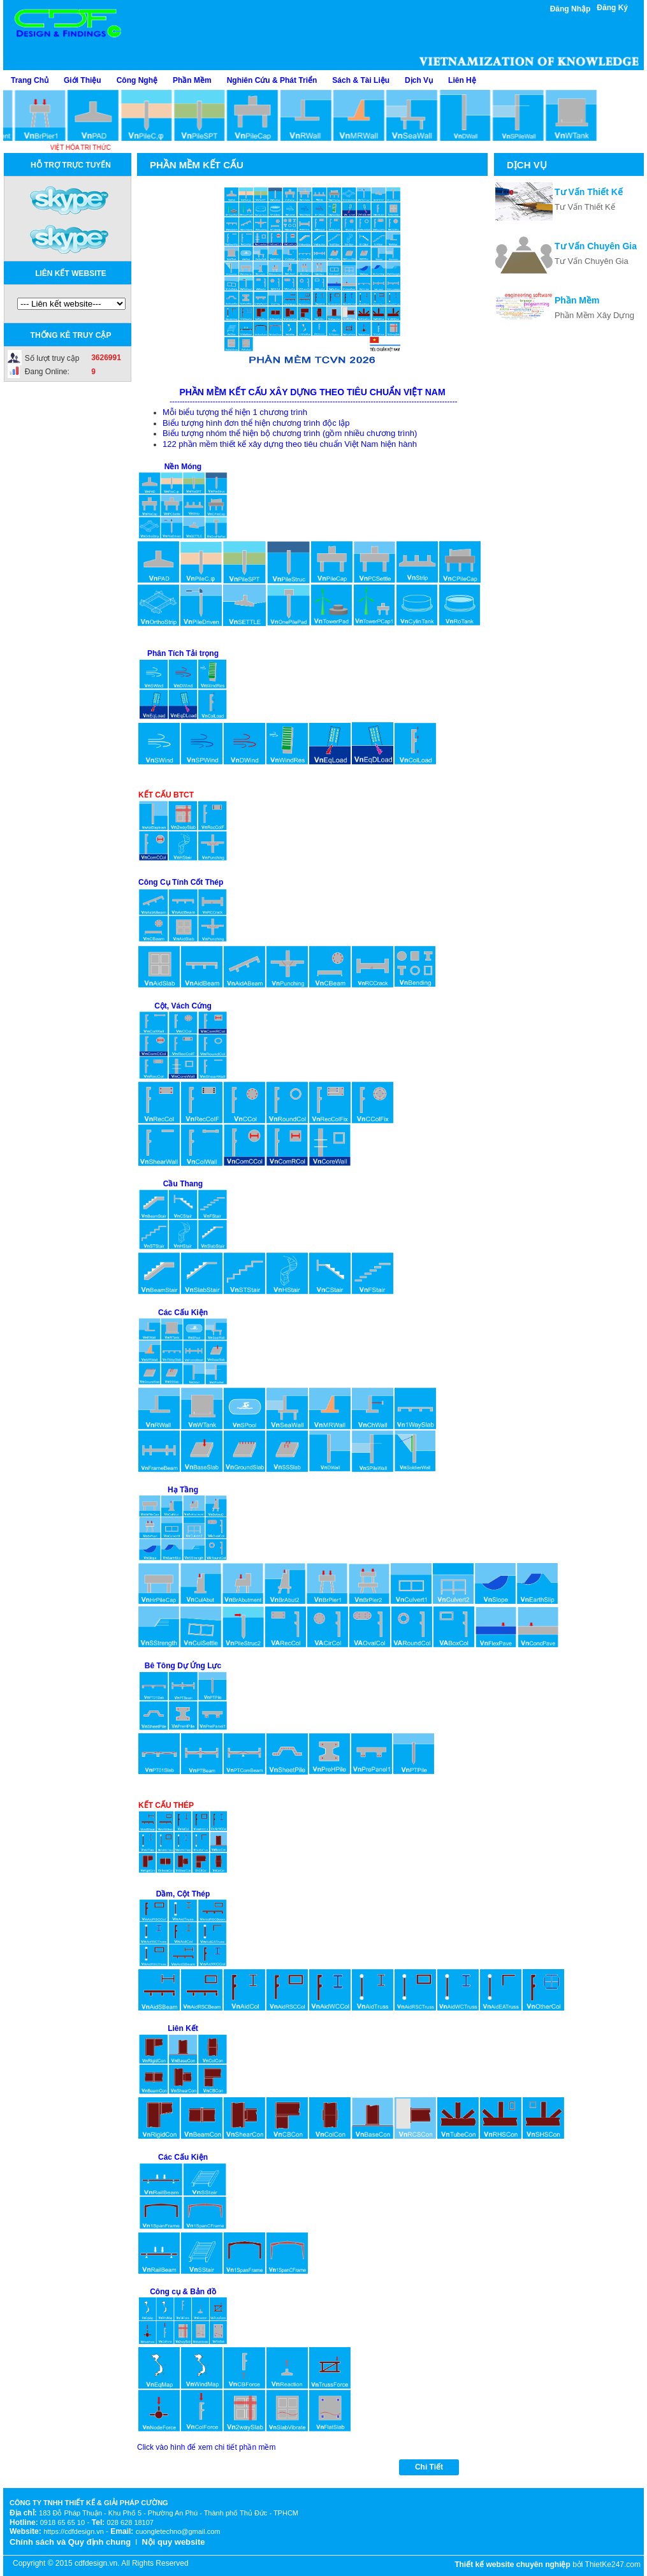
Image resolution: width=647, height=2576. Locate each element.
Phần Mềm (192, 80)
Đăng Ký (612, 7)
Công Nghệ (137, 80)
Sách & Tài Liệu (360, 80)
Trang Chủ (29, 80)
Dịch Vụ (419, 80)
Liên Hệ (462, 80)
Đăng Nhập (570, 8)
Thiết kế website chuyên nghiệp (512, 2564)
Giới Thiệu (82, 80)
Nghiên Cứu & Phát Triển (272, 80)
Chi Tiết (429, 2467)
